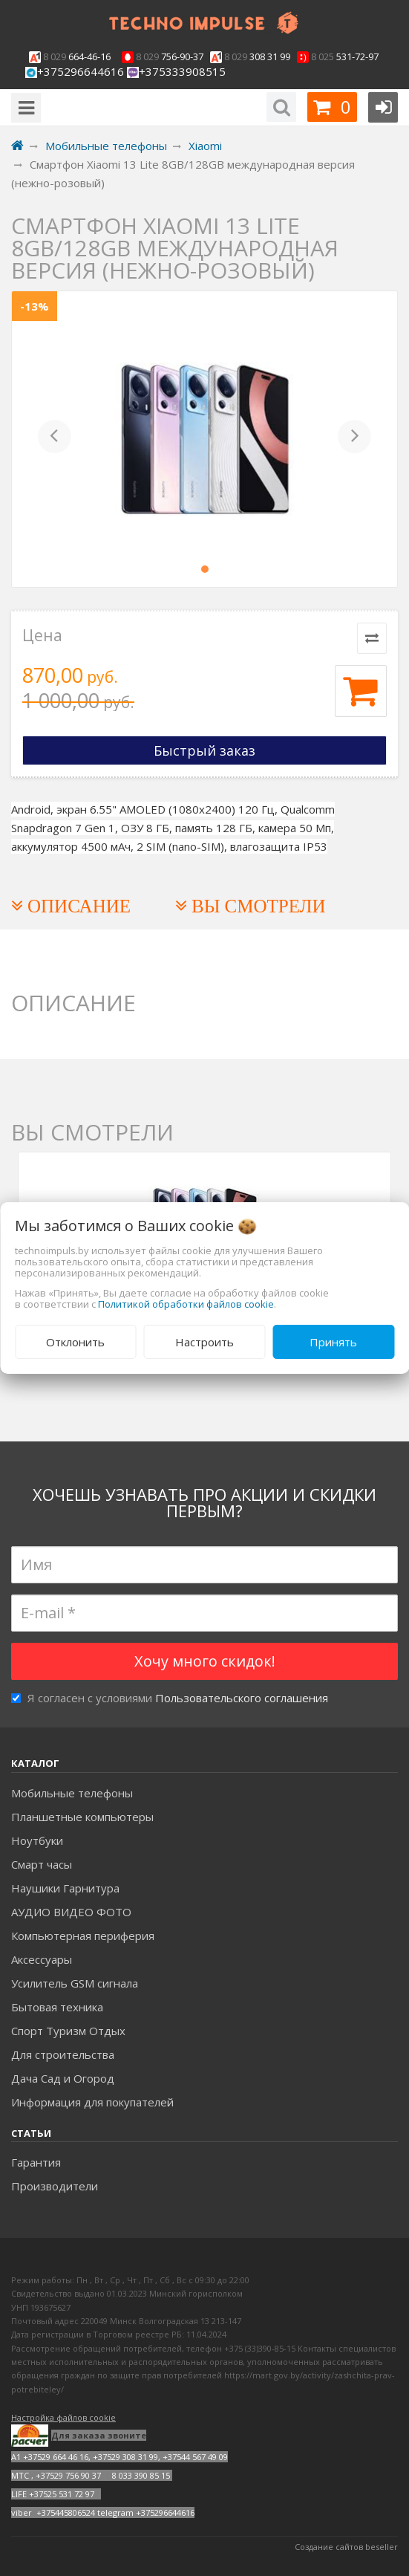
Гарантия (36, 2162)
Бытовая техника (57, 2006)
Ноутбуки (37, 1840)
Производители (54, 2185)
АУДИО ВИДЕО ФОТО (71, 1911)
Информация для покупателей (92, 2102)
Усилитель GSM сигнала (74, 1983)
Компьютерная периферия (82, 1935)
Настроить (204, 1341)
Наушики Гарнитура (65, 1888)
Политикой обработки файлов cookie (186, 1304)
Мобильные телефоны (72, 1792)
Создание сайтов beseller (346, 2546)
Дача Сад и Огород (62, 2078)
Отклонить (75, 1341)
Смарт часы (41, 1864)
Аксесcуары (41, 1959)
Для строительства (62, 2054)
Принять (333, 1341)
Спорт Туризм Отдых (68, 2030)
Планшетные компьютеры (82, 1816)
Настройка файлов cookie (63, 2417)
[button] (54, 439)
